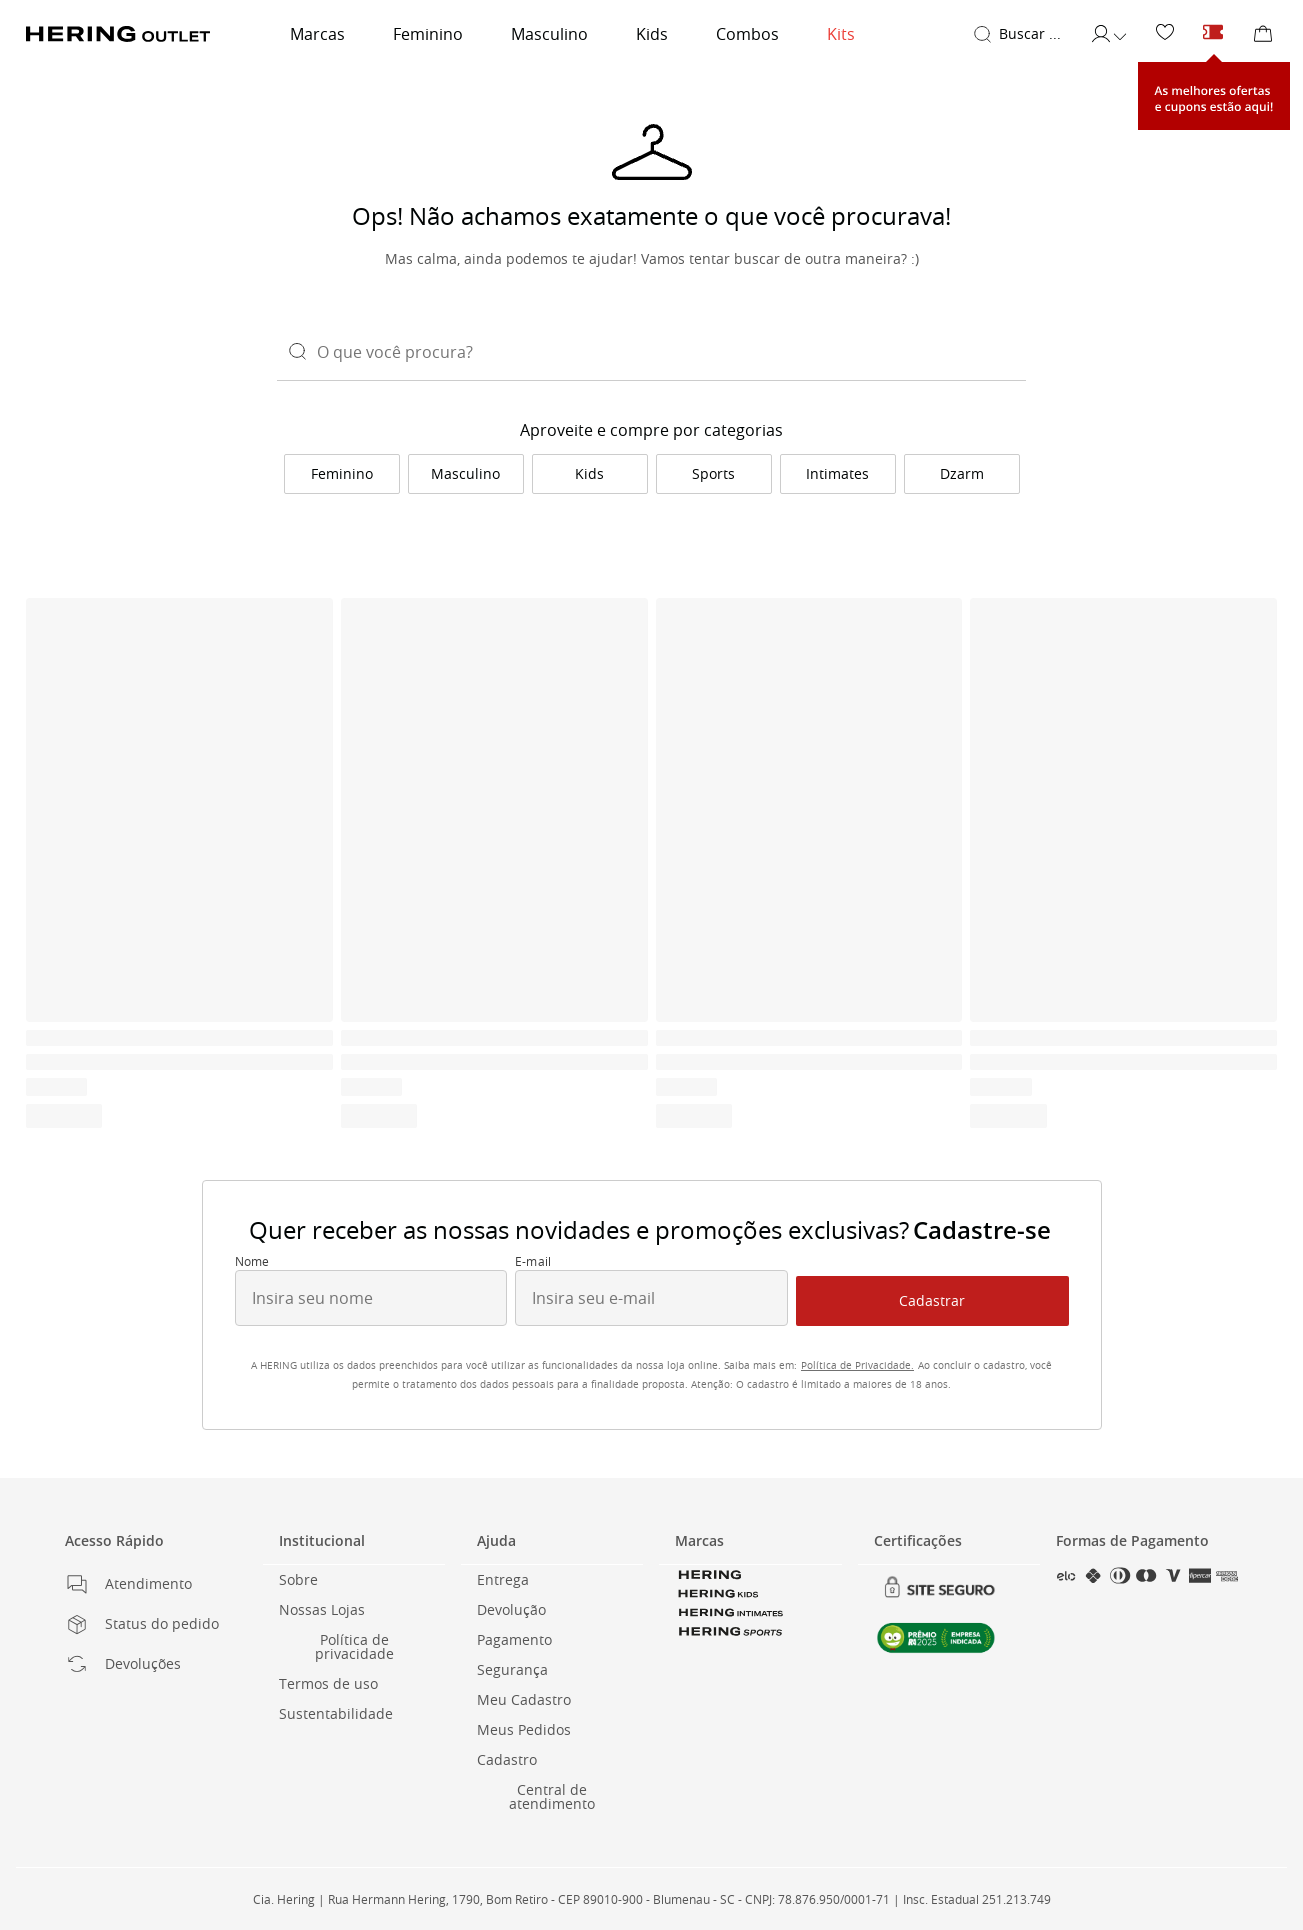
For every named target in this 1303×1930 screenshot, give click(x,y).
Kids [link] (652, 34)
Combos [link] (747, 34)
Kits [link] (841, 34)
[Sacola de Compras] (1263, 34)
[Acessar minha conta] (1108, 34)
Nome (252, 1262)
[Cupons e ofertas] (1213, 33)
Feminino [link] (428, 34)
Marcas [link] (317, 34)
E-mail (533, 1262)
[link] (1165, 33)
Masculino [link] (549, 34)
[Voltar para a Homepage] (118, 34)
